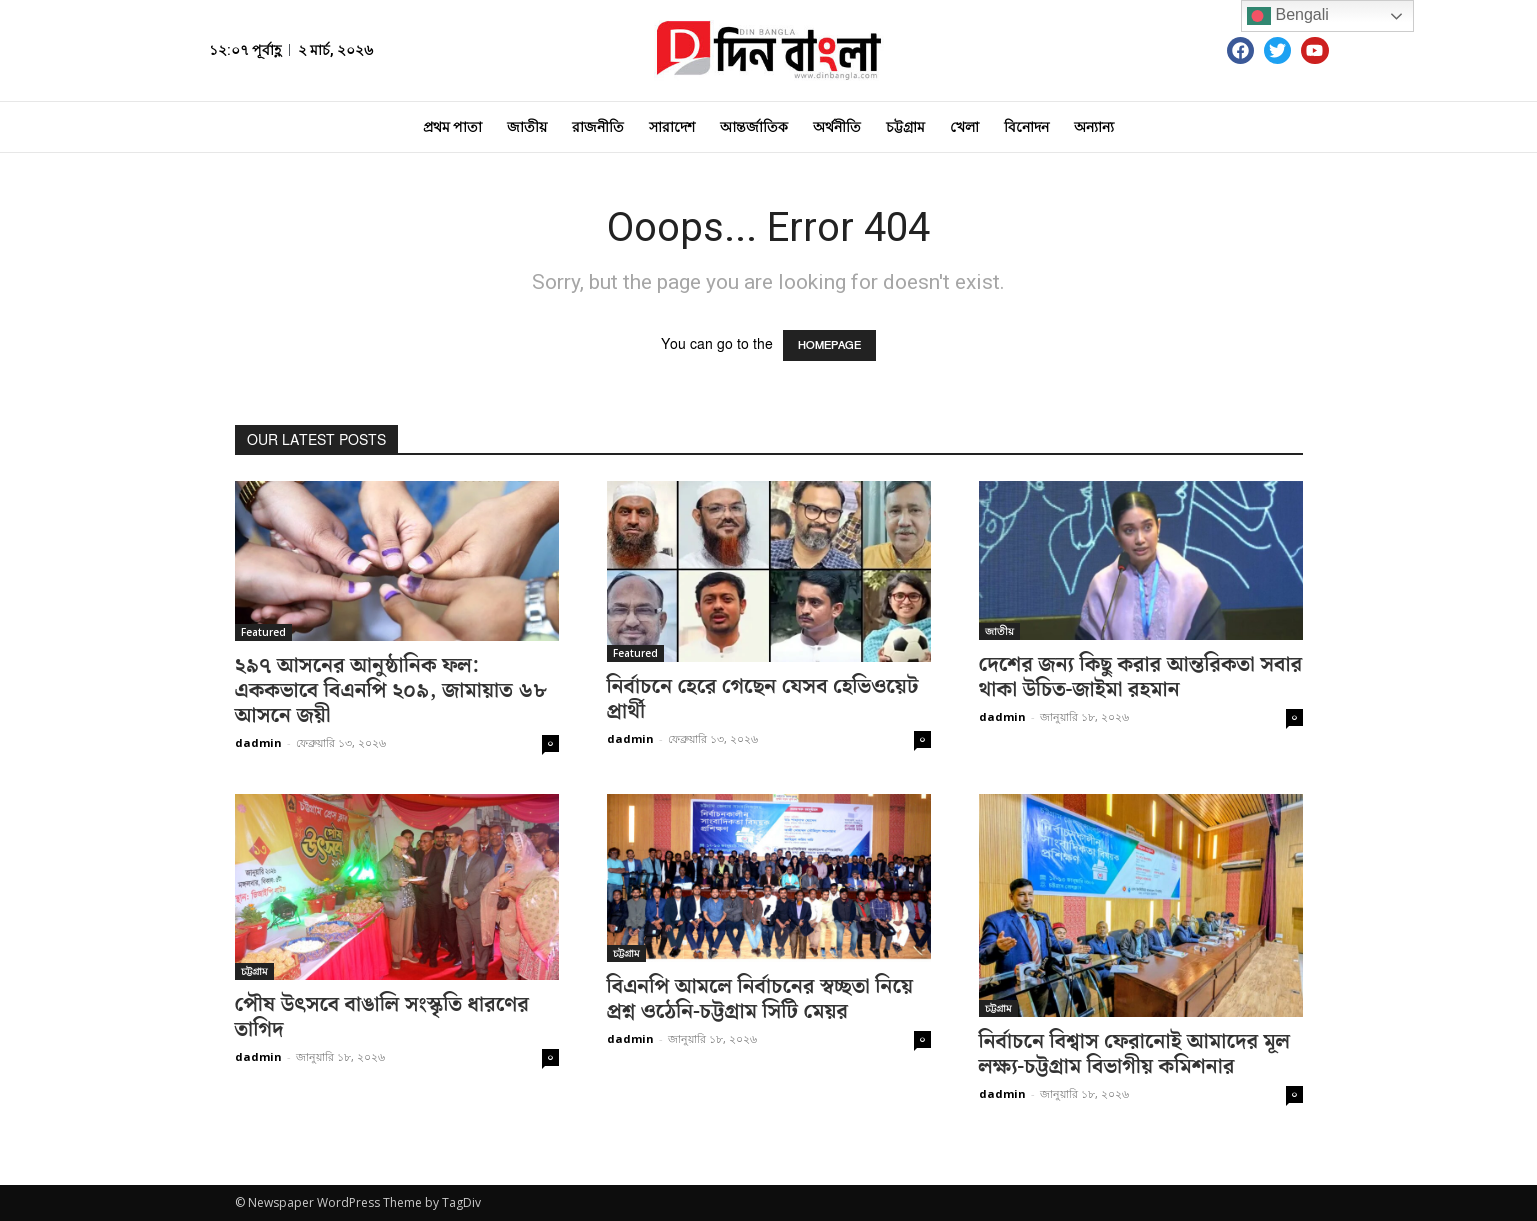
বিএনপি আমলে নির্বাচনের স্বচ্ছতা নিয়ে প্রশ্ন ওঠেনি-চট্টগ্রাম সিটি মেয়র (760, 999)
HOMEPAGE (829, 345)
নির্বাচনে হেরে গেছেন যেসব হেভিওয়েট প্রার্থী (763, 699)
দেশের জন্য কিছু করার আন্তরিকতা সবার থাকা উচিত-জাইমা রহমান (1141, 677)
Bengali (1288, 16)
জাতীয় (527, 127)
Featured (263, 632)
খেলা (964, 127)
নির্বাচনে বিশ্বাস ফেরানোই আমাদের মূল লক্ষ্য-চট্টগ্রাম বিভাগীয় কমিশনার (1135, 1054)
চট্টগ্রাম (905, 127)
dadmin (258, 742)
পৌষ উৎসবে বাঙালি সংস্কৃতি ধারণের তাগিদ (382, 1017)
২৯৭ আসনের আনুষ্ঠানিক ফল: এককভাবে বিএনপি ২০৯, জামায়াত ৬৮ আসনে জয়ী (391, 691)
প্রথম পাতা (452, 127)
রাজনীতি (598, 127)
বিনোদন (1026, 127)
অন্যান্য (1094, 127)
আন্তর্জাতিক (754, 127)
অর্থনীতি (837, 127)
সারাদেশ (672, 127)
